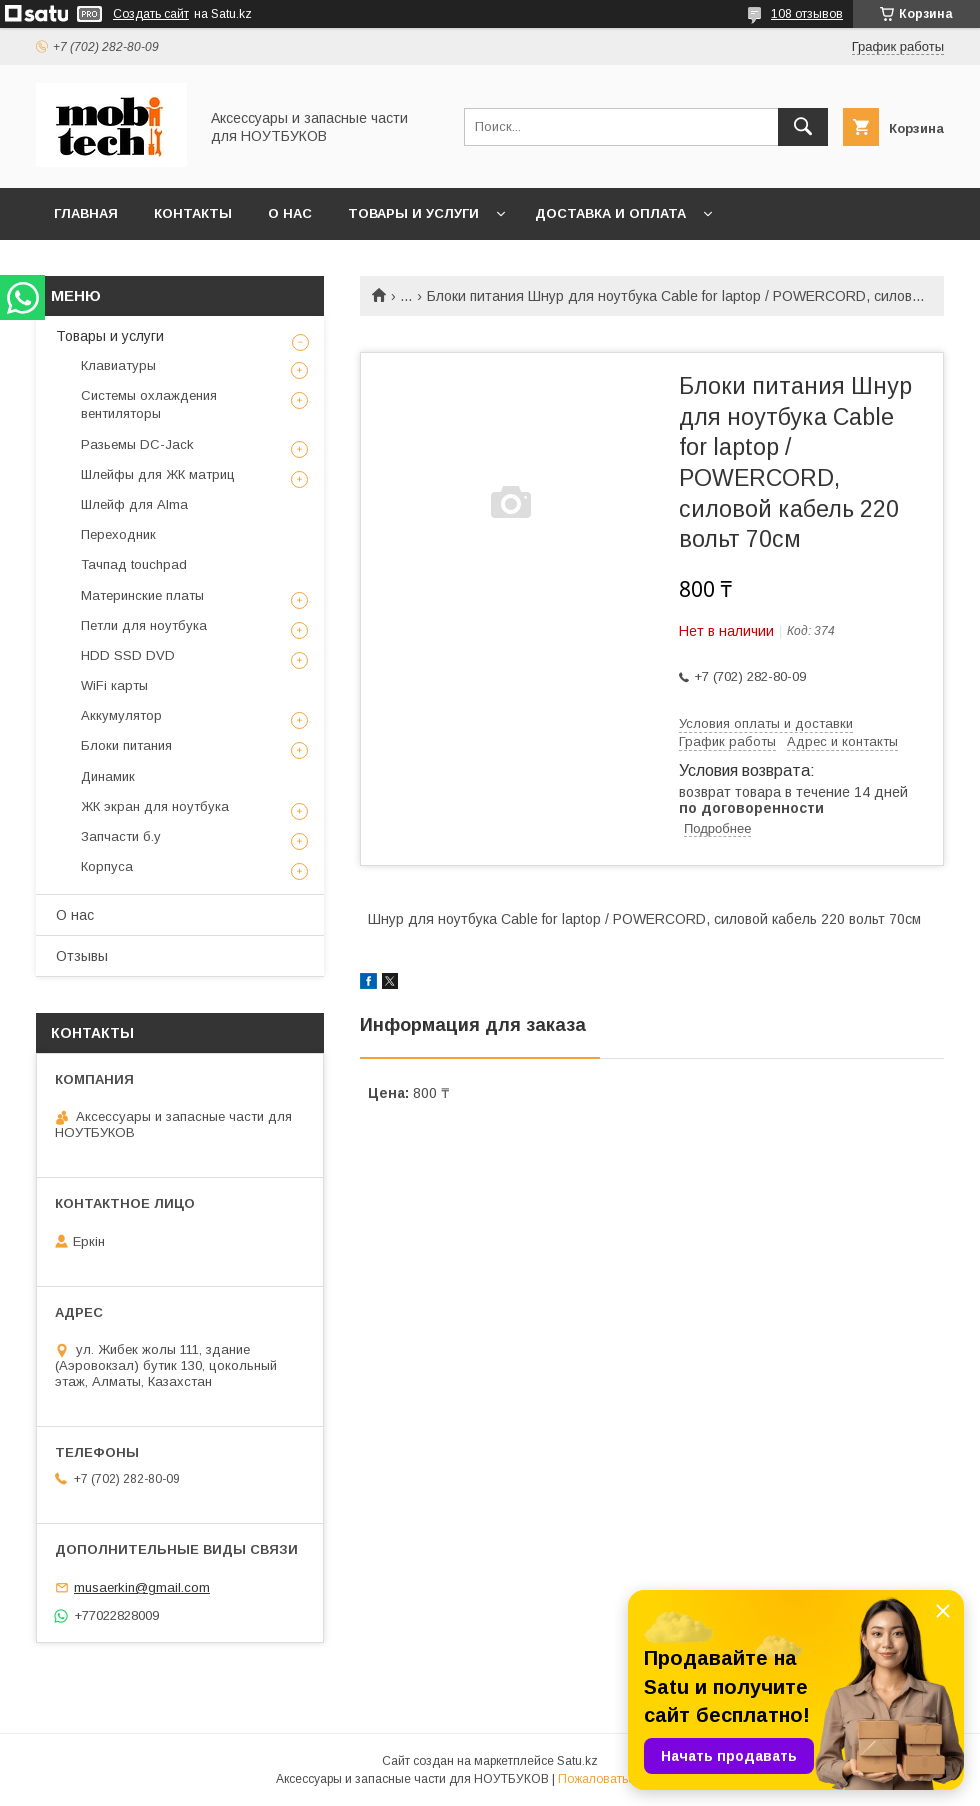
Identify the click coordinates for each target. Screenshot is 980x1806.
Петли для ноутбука (144, 625)
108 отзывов (807, 14)
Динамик (108, 776)
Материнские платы (142, 595)
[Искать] (803, 127)
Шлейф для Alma (134, 504)
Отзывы (82, 956)
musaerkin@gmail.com (142, 1587)
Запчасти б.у (121, 836)
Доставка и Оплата (610, 213)
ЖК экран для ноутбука (155, 806)
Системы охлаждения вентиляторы (149, 404)
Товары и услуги (413, 213)
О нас (290, 213)
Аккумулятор (121, 715)
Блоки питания (126, 745)
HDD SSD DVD (128, 655)
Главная (86, 213)
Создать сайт (151, 14)
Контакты (193, 213)
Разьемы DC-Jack (137, 444)
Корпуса (107, 866)
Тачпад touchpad (134, 564)
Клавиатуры (118, 365)
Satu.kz (577, 1761)
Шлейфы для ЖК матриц (158, 474)
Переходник (118, 534)
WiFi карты (114, 685)
